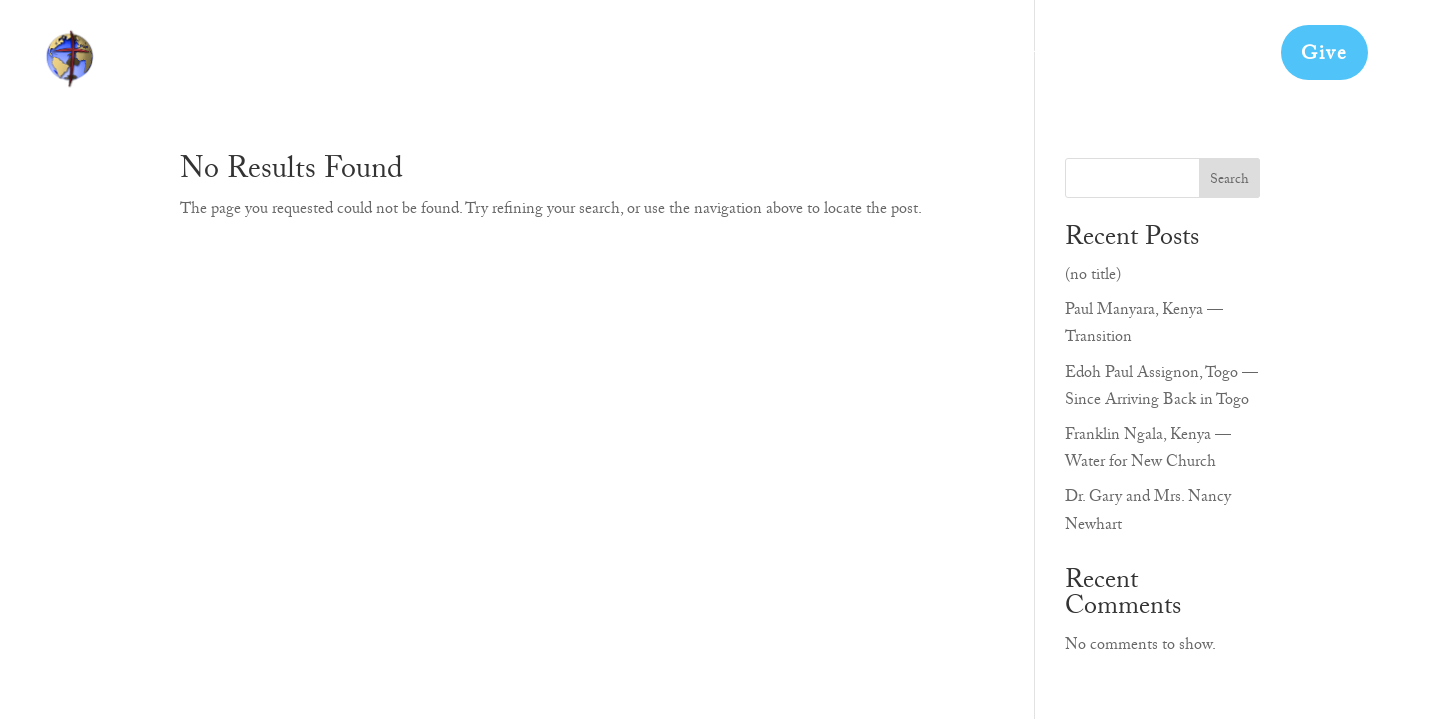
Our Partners (920, 61)
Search (1229, 181)
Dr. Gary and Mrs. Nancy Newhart (1148, 512)
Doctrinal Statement (1081, 61)
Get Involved (788, 61)
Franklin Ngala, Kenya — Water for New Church (1148, 450)
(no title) (1093, 277)
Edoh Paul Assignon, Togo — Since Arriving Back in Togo (1161, 388)
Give (1324, 56)
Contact (1222, 61)
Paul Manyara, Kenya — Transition (1144, 325)
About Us (670, 61)
